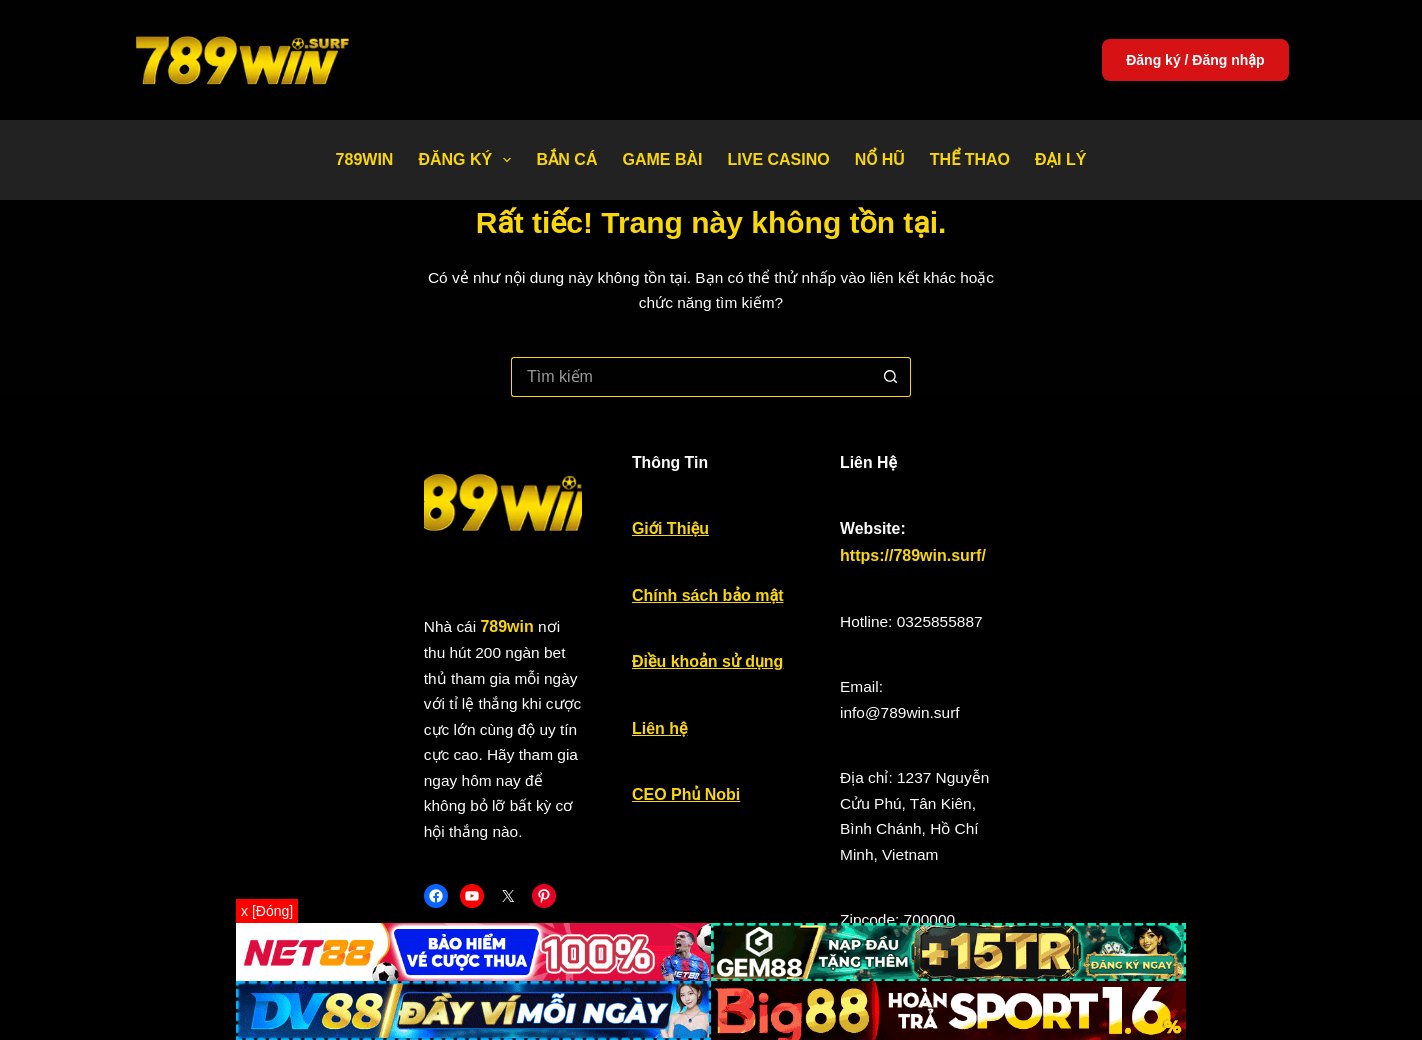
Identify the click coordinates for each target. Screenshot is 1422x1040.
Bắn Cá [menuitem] (566, 159)
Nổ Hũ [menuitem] (880, 159)
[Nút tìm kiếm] (891, 351)
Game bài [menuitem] (662, 159)
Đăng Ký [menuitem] (468, 160)
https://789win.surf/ (1081, 520)
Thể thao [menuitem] (970, 159)
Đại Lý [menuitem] (1060, 159)
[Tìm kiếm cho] (691, 351)
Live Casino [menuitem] (778, 159)
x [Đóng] (267, 911)
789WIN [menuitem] (365, 159)
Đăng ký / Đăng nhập (1195, 60)
